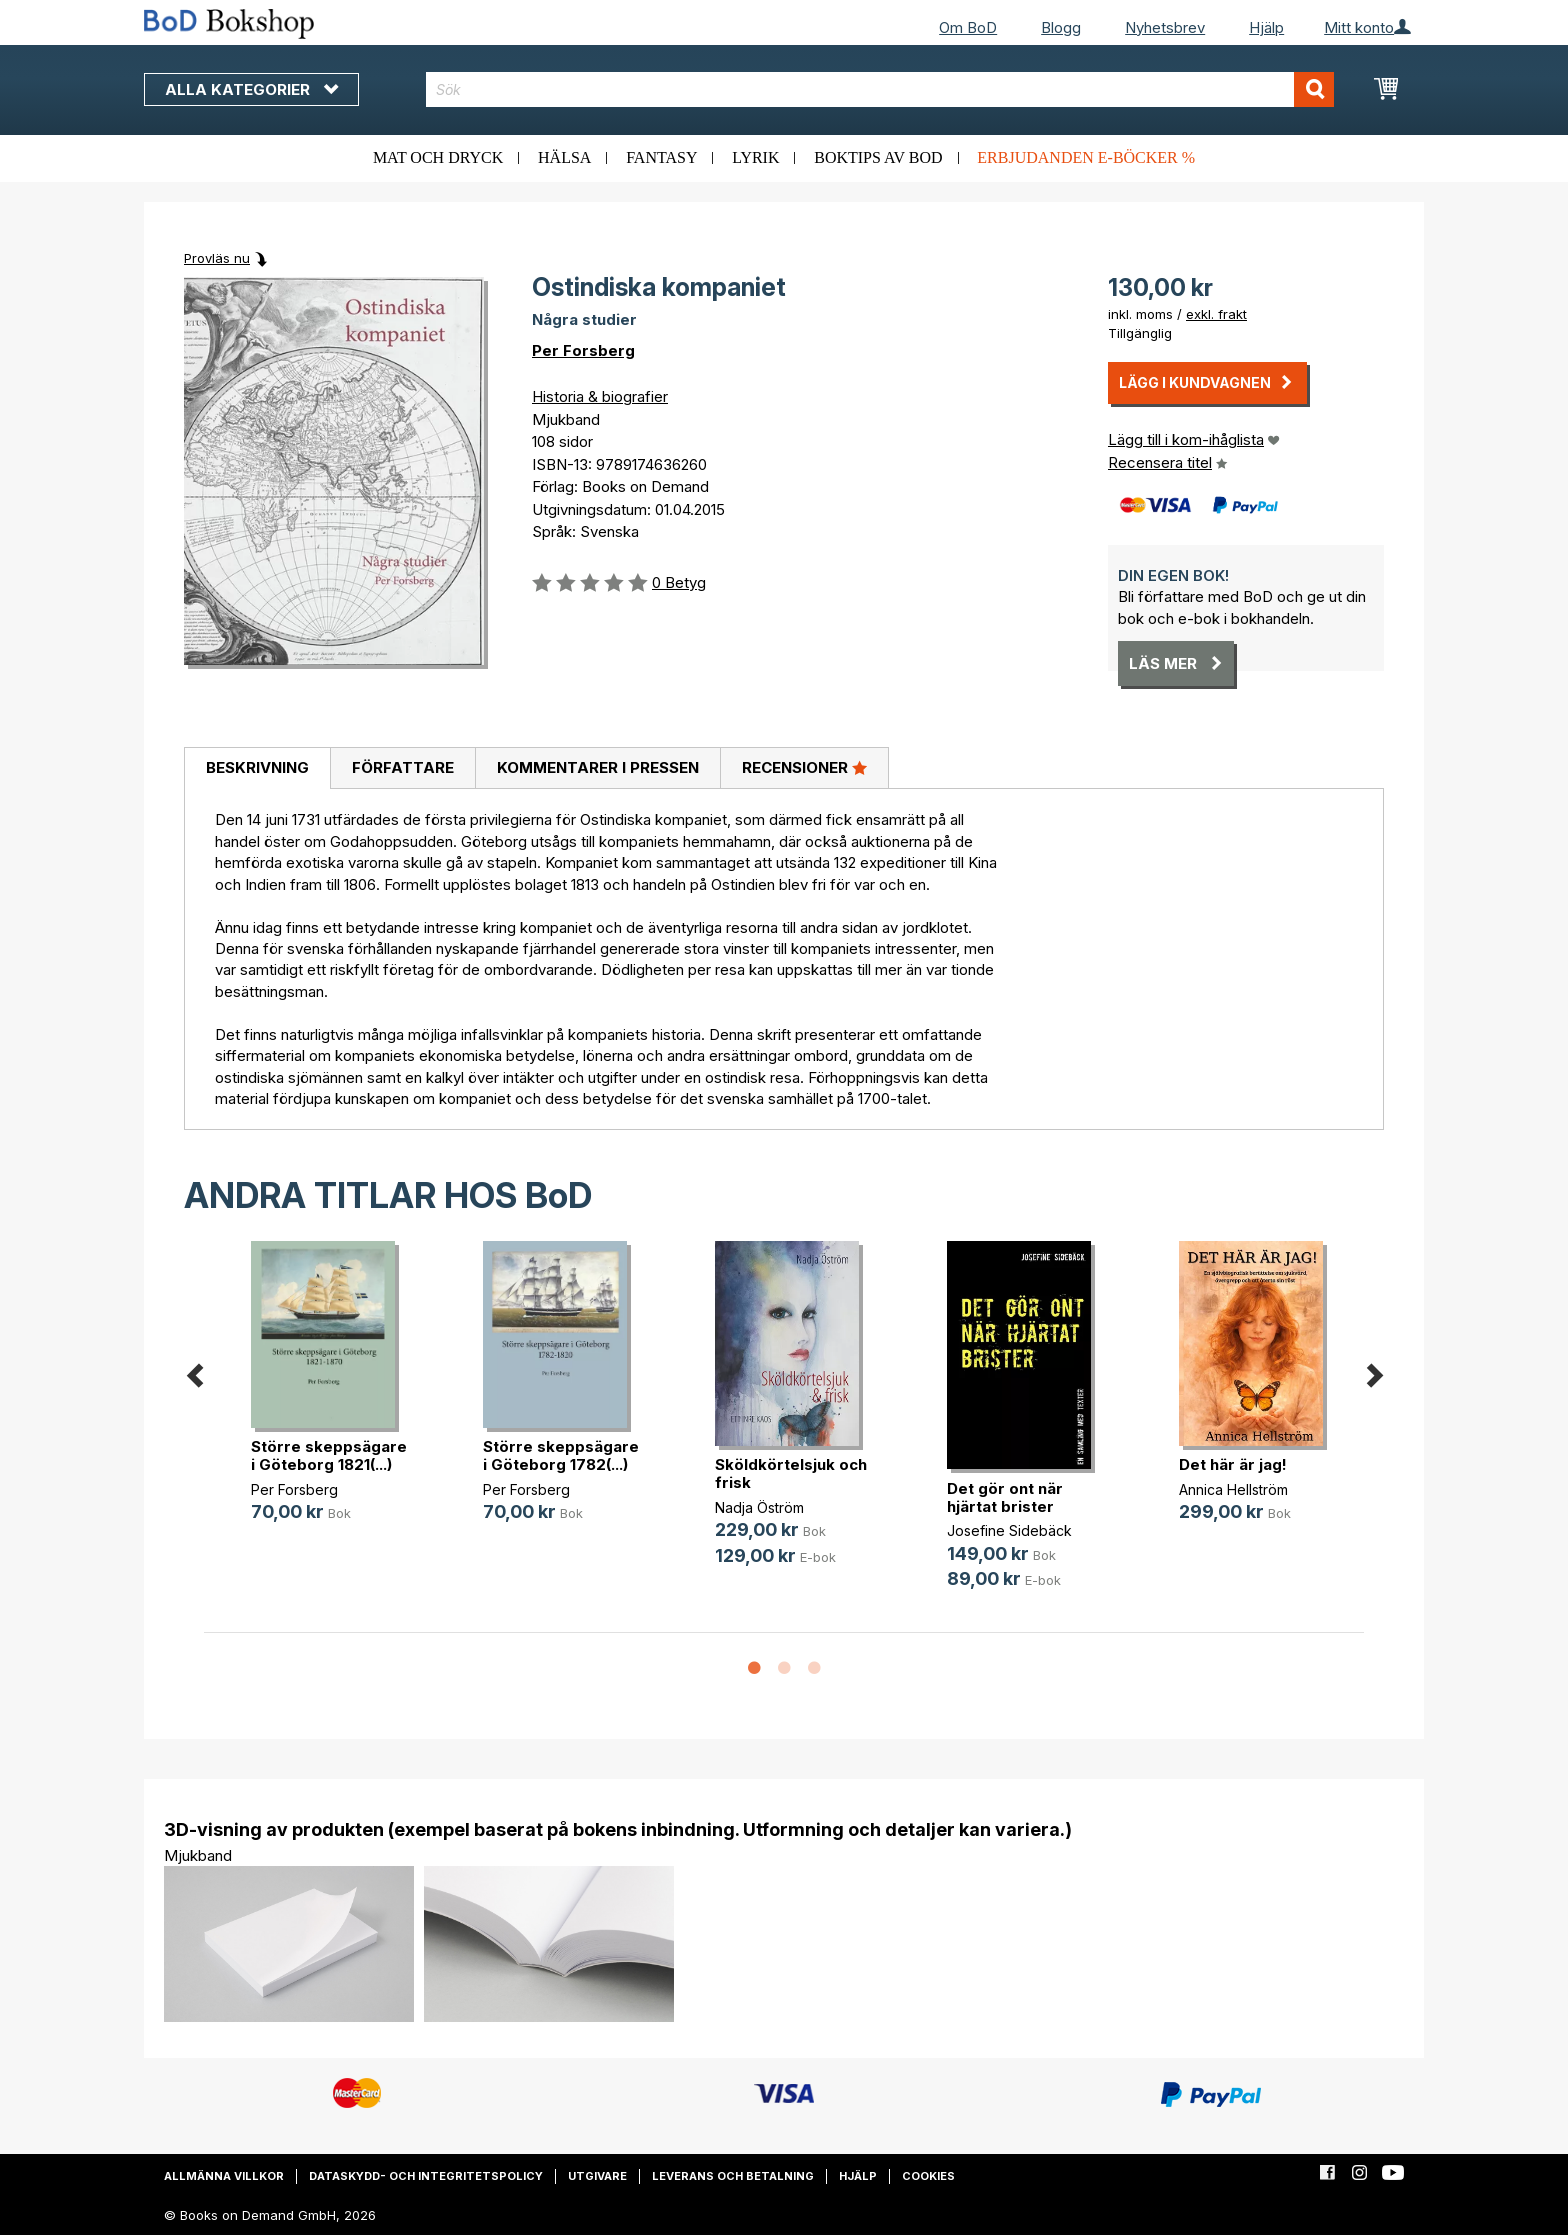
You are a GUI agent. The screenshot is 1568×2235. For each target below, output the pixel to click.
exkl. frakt (1216, 314)
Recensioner (804, 767)
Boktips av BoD (878, 157)
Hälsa (564, 157)
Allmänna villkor (224, 2176)
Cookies (928, 2176)
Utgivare (597, 2176)
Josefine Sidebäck (1009, 1530)
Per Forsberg (583, 350)
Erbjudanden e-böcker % (1086, 157)
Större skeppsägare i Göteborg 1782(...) (561, 1455)
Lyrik (755, 157)
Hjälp (1266, 27)
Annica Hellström (1233, 1489)
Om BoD (968, 27)
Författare (403, 767)
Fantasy (661, 157)
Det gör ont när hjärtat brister (1005, 1497)
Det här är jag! (1233, 1464)
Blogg (1061, 27)
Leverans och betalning (733, 2176)
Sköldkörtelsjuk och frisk (791, 1473)
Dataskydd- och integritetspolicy (426, 2176)
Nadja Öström (759, 1507)
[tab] (257, 769)
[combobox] (880, 89)
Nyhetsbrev (1165, 27)
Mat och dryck (438, 157)
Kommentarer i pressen (598, 767)
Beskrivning (257, 767)
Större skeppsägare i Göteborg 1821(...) (329, 1455)
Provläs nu (217, 258)
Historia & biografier (600, 396)
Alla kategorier (251, 89)
